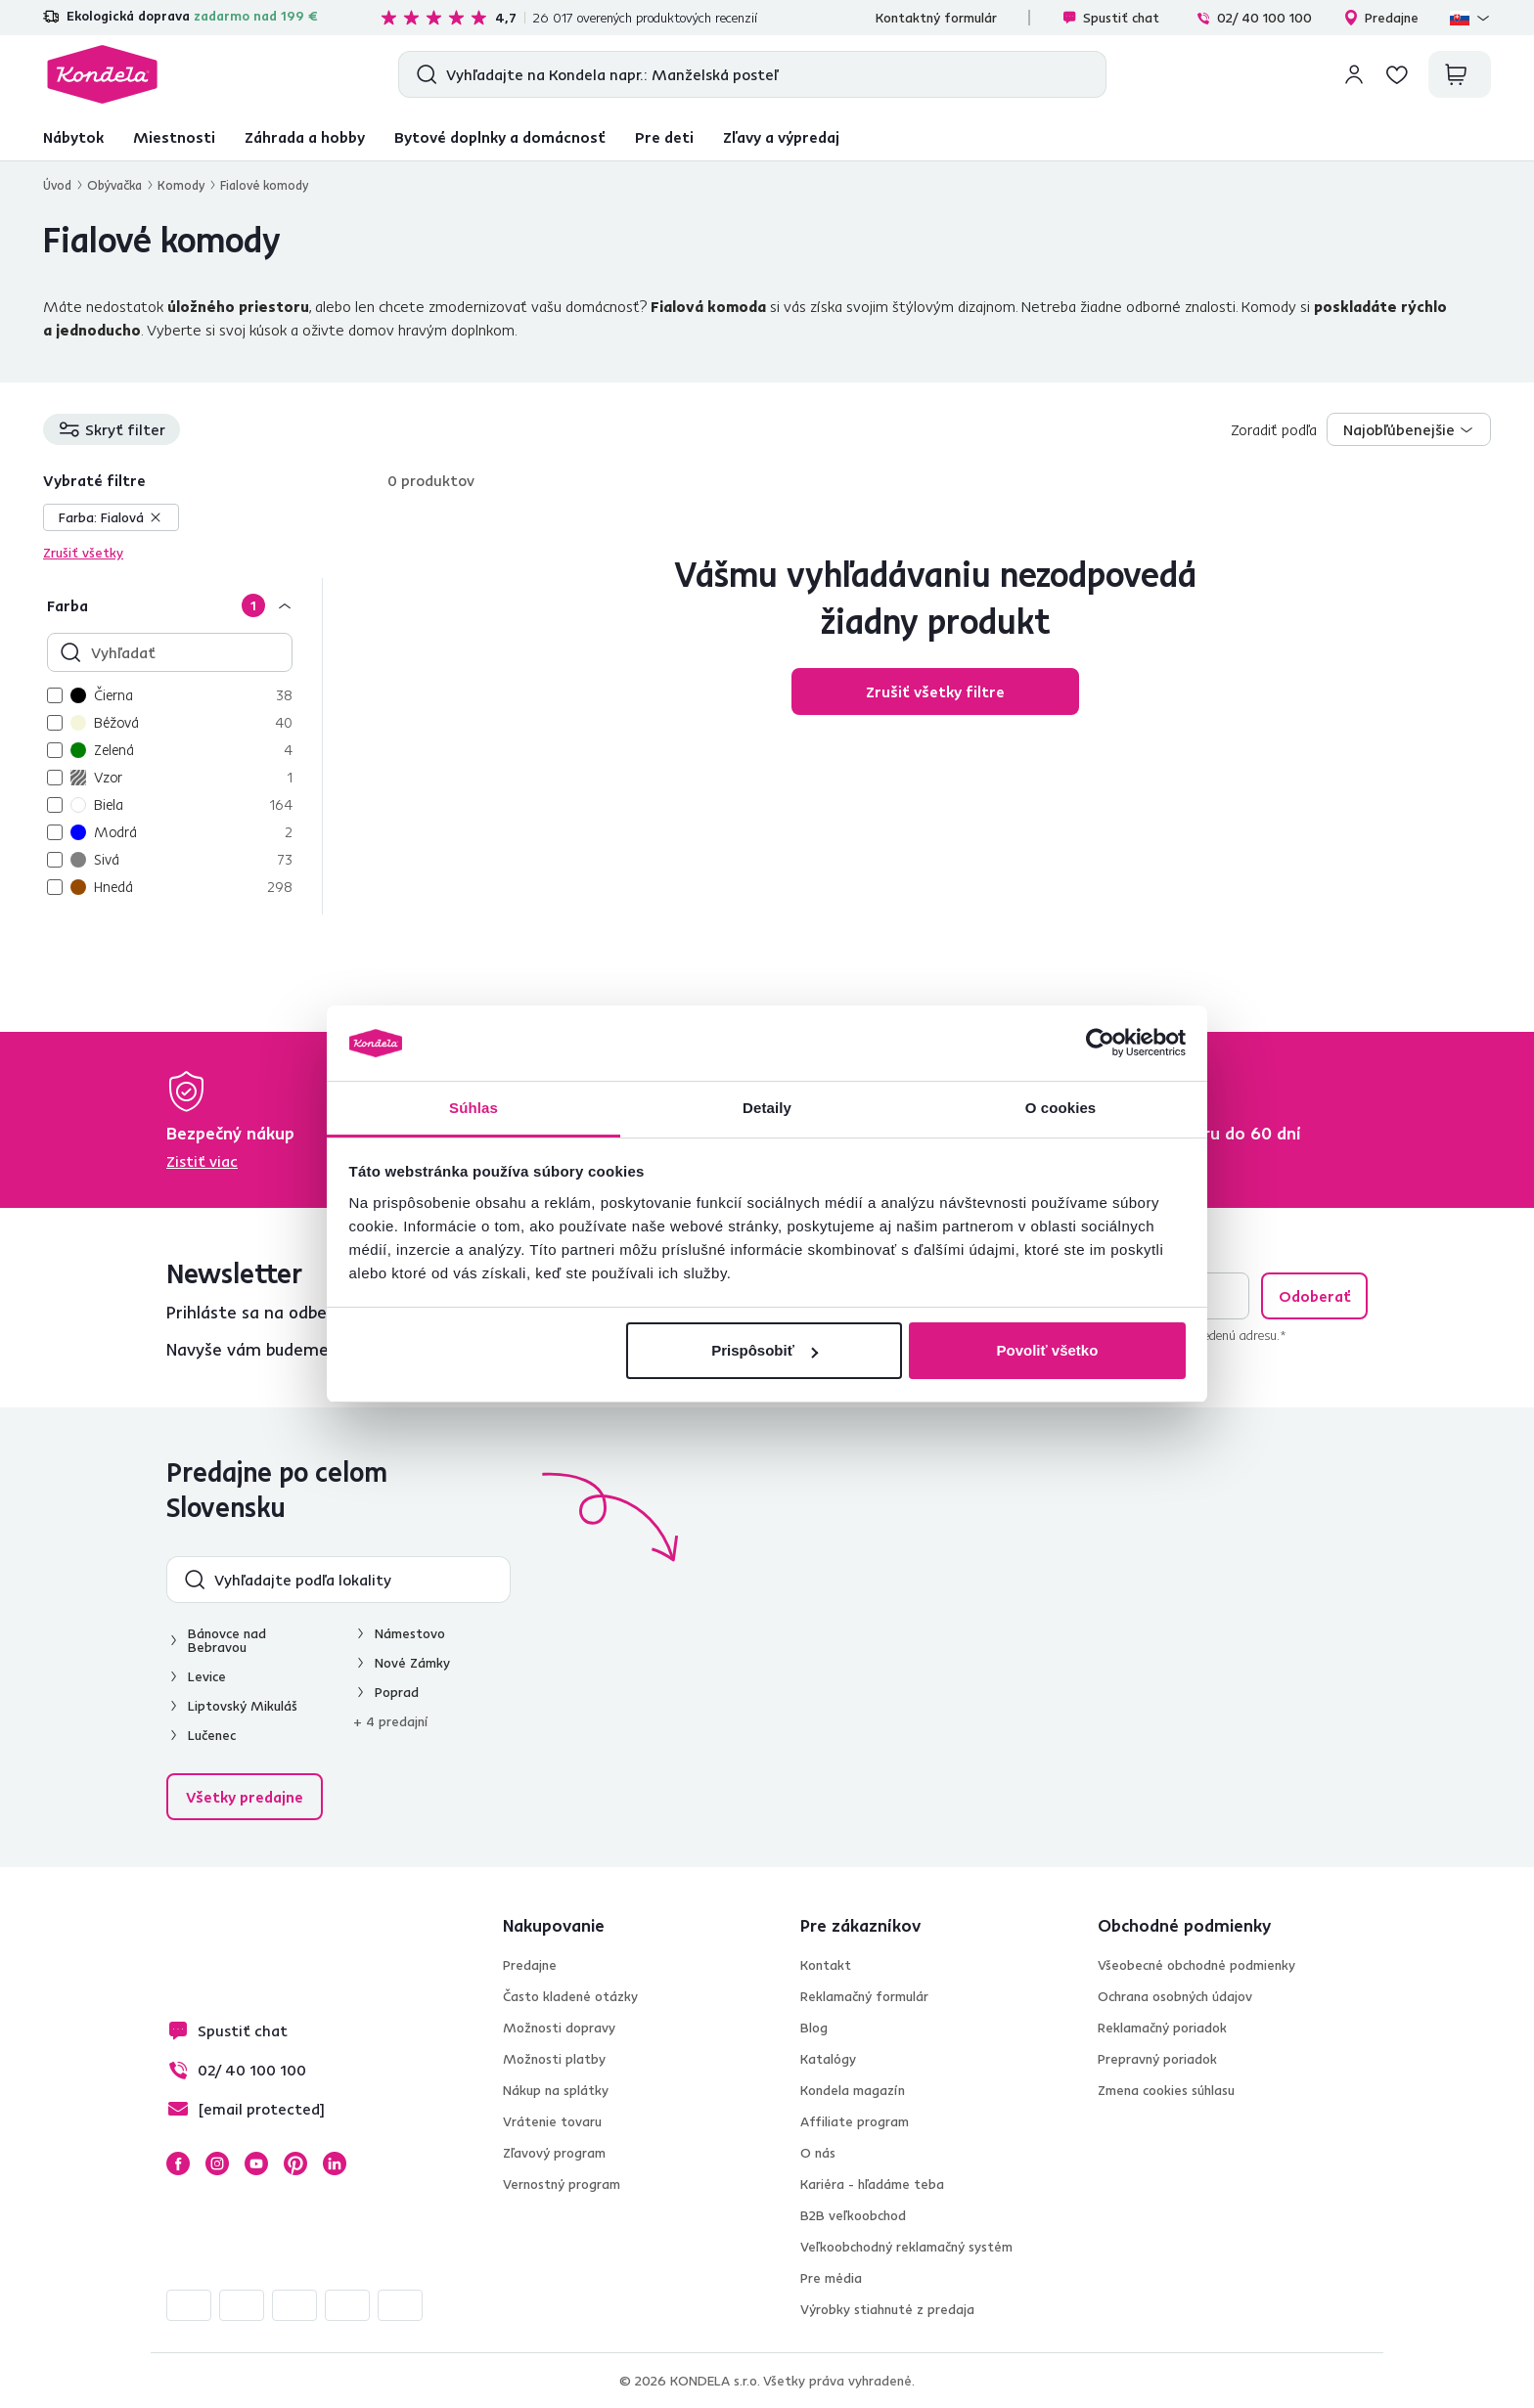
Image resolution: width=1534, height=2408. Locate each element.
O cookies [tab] (1061, 1107)
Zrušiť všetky (83, 552)
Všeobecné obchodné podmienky (1196, 1965)
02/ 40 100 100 (1254, 17)
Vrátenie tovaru (552, 2121)
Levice (207, 1676)
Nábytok (73, 137)
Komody (181, 185)
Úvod (57, 185)
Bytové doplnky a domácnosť (500, 137)
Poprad (397, 1692)
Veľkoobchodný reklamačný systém (906, 2246)
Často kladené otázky (570, 1996)
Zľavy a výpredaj (781, 137)
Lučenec (212, 1735)
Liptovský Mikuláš (242, 1706)
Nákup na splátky (556, 2090)
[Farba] (182, 605)
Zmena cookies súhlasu (1166, 2090)
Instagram (217, 2163)
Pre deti (664, 137)
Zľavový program (554, 2153)
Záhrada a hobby (305, 137)
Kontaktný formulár (936, 17)
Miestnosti (174, 137)
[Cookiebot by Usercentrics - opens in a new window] (1100, 1043)
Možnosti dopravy (559, 2027)
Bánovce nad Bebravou (227, 1640)
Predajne (1381, 17)
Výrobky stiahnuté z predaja (887, 2309)
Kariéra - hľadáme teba (872, 2184)
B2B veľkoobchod (853, 2215)
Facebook (178, 2163)
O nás (817, 2153)
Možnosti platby (554, 2059)
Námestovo (410, 1633)
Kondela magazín (852, 2090)
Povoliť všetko (1047, 1350)
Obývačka (114, 185)
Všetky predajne (244, 1796)
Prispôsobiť (764, 1350)
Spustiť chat (1110, 17)
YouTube (256, 2163)
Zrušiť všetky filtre (935, 691)
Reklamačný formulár (864, 1996)
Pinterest (295, 2163)
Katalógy (828, 2059)
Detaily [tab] (767, 1107)
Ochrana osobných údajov (1175, 1996)
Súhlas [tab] (473, 1107)
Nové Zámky (412, 1663)
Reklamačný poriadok (1162, 2027)
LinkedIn (334, 2163)
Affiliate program (854, 2121)
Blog (814, 2027)
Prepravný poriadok (1157, 2059)
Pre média (831, 2278)
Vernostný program (561, 2184)
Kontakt (825, 1965)
